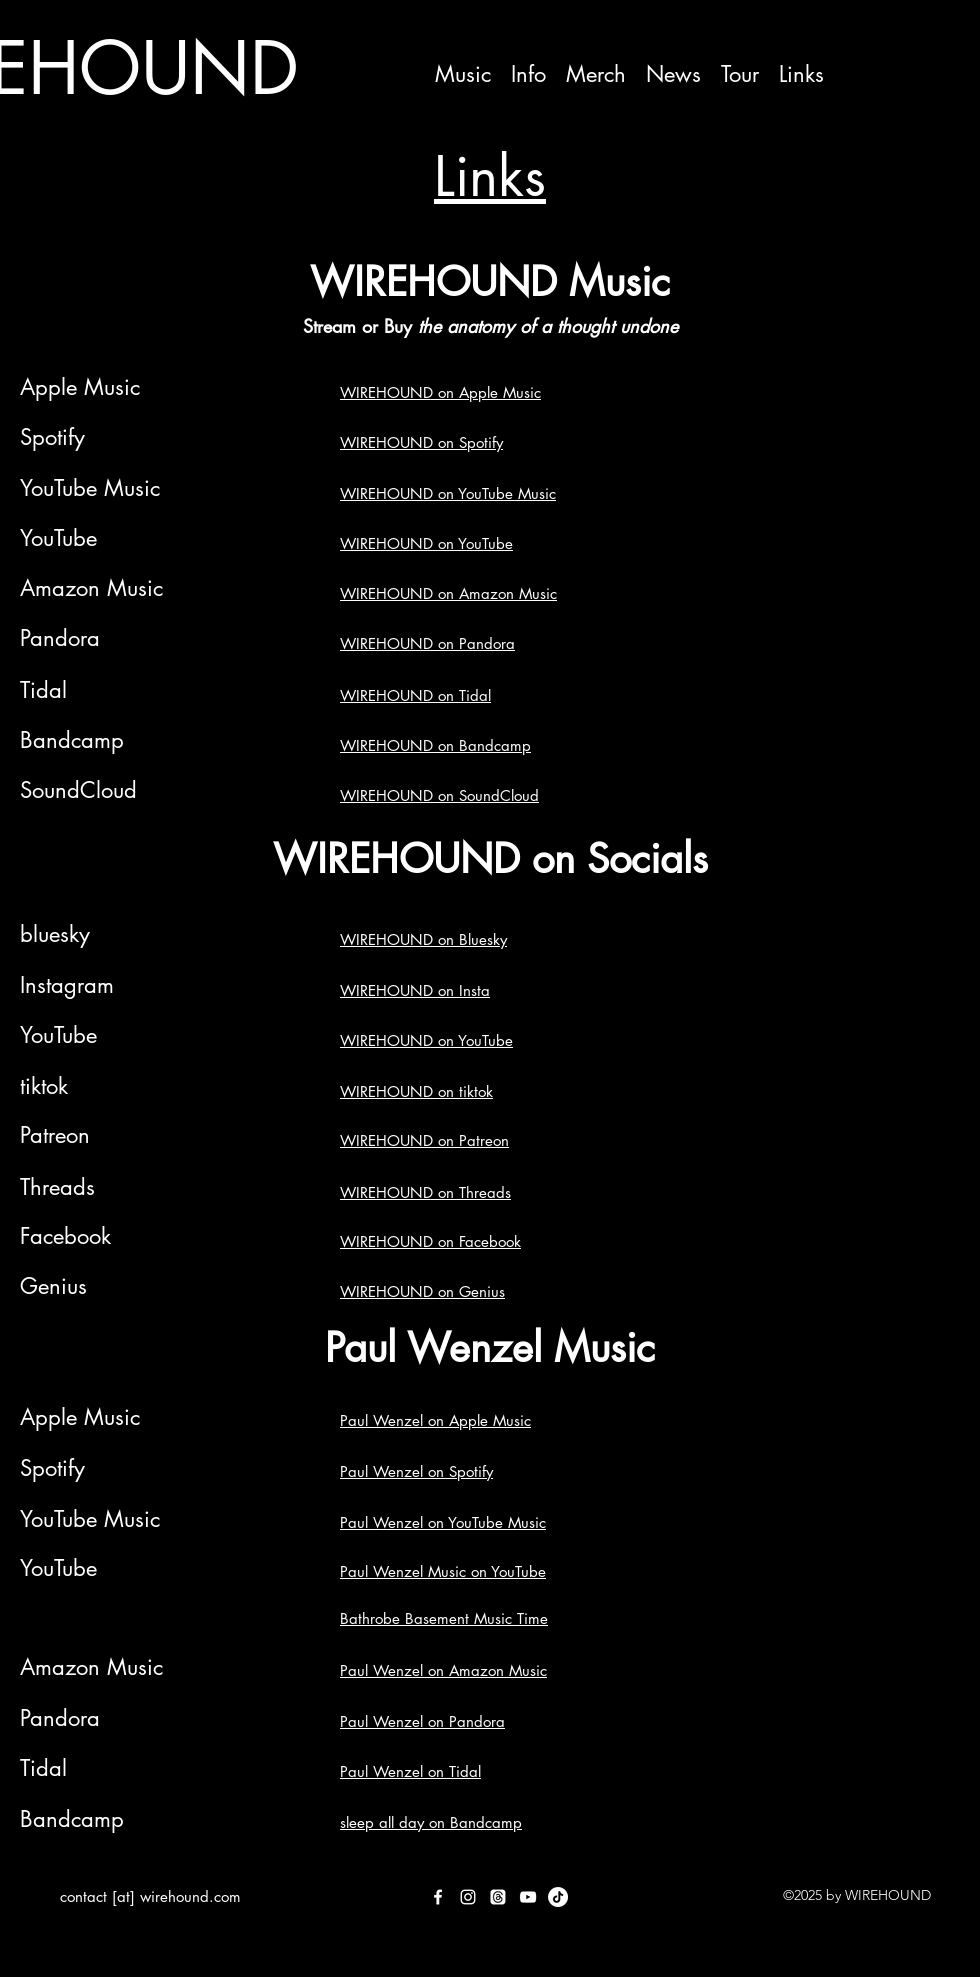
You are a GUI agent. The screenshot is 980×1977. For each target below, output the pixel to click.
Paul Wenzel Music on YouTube (443, 1571)
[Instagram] (468, 1897)
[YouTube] (528, 1897)
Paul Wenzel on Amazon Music (443, 1670)
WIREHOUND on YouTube (426, 543)
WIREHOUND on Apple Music (440, 392)
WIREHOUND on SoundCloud (439, 795)
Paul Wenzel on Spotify (416, 1471)
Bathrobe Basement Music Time (444, 1618)
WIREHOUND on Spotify (421, 442)
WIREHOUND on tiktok (416, 1091)
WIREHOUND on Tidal (415, 695)
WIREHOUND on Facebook (430, 1241)
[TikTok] (558, 1897)
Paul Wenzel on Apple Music (435, 1420)
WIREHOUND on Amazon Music (448, 593)
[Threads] (498, 1897)
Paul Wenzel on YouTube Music (443, 1522)
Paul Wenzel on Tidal (410, 1771)
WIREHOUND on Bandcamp (435, 745)
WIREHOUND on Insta (415, 990)
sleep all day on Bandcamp (431, 1822)
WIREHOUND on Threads (425, 1192)
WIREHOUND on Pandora (427, 643)
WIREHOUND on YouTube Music (448, 493)
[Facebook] (438, 1897)
